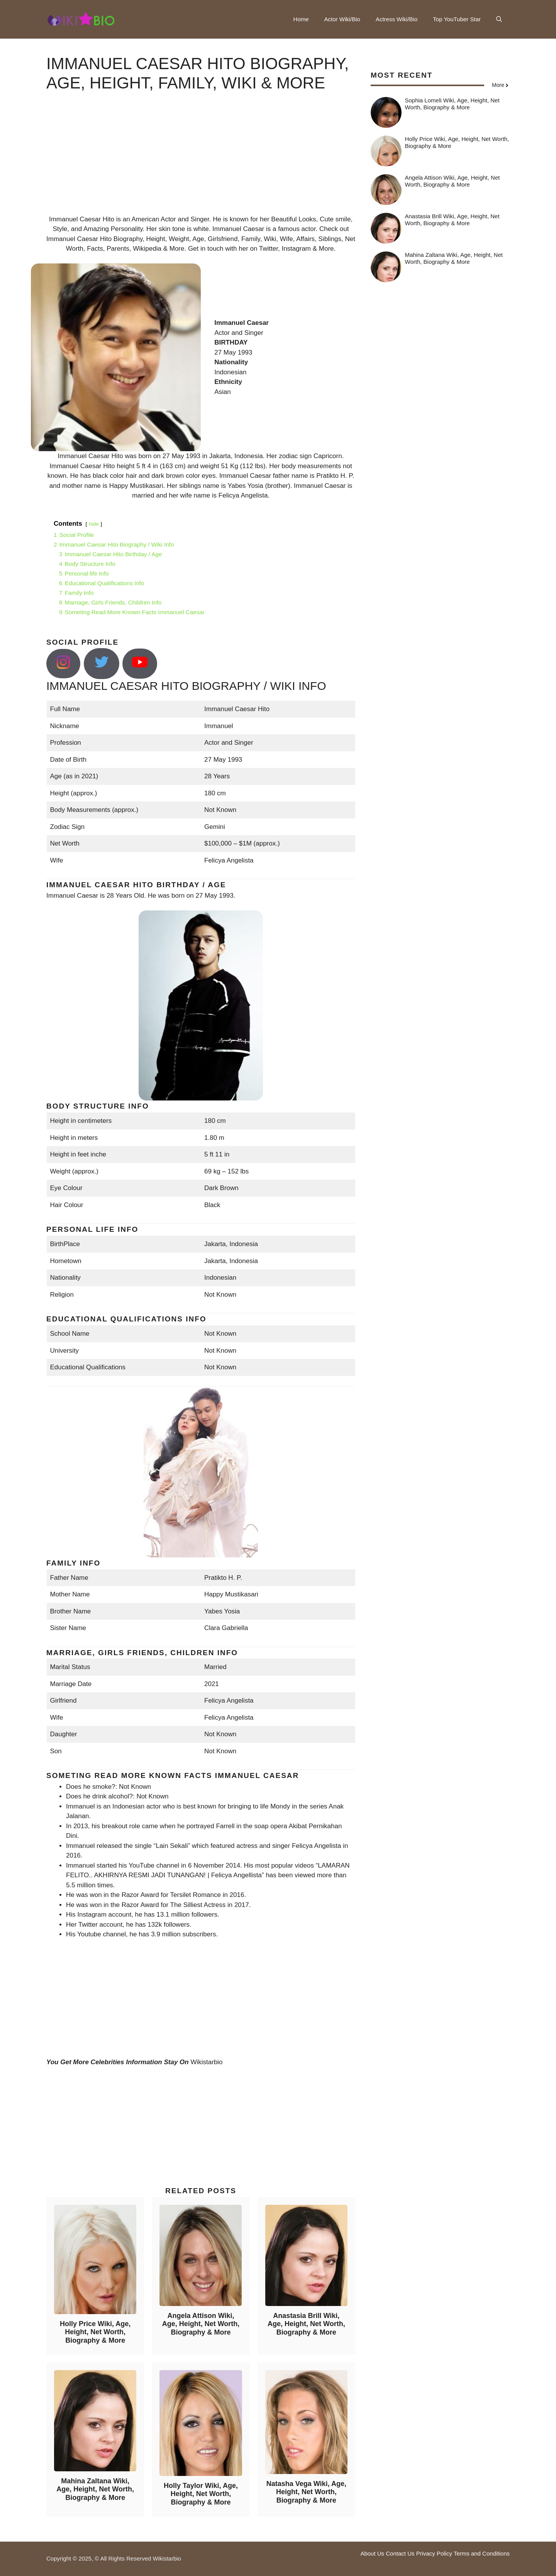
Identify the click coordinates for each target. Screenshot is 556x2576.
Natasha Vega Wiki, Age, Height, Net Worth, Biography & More (306, 2492)
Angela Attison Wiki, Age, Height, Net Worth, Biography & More (201, 2324)
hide (94, 524)
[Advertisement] (200, 160)
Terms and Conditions (482, 2553)
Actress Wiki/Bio (396, 19)
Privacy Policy (434, 2553)
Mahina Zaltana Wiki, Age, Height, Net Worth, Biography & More (95, 2489)
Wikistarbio (206, 2062)
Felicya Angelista (243, 495)
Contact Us (400, 2553)
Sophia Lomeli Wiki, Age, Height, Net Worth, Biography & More (452, 103)
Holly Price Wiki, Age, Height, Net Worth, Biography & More (95, 2332)
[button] (499, 19)
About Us (372, 2553)
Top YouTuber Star (457, 19)
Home (301, 19)
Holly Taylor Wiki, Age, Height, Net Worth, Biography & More (201, 2494)
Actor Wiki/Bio (342, 19)
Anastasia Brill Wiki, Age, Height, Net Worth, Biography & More (306, 2324)
